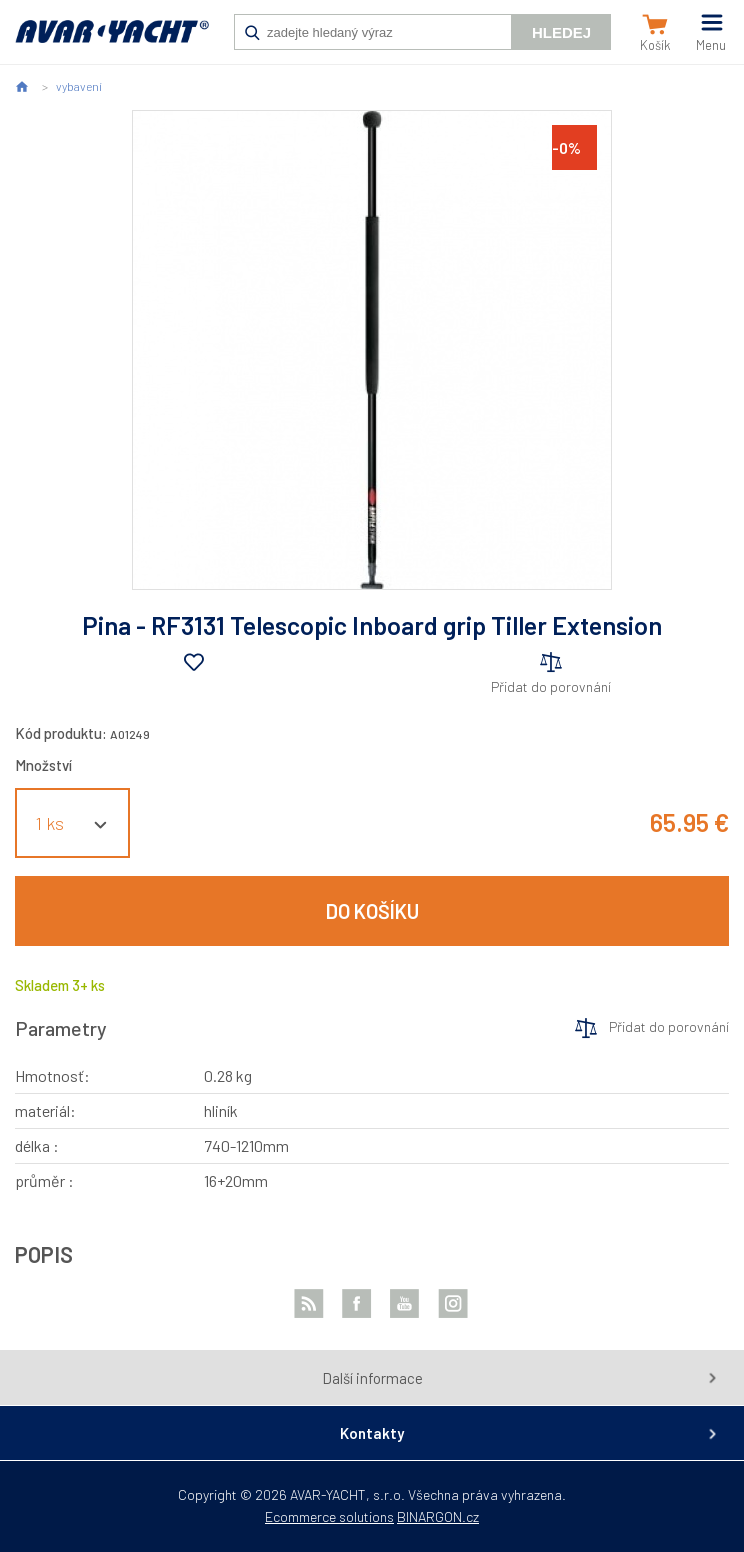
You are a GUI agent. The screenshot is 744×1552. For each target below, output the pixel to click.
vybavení (79, 86)
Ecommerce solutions (329, 1516)
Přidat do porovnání (551, 686)
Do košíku (372, 911)
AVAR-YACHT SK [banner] (112, 42)
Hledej (561, 32)
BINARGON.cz (438, 1516)
